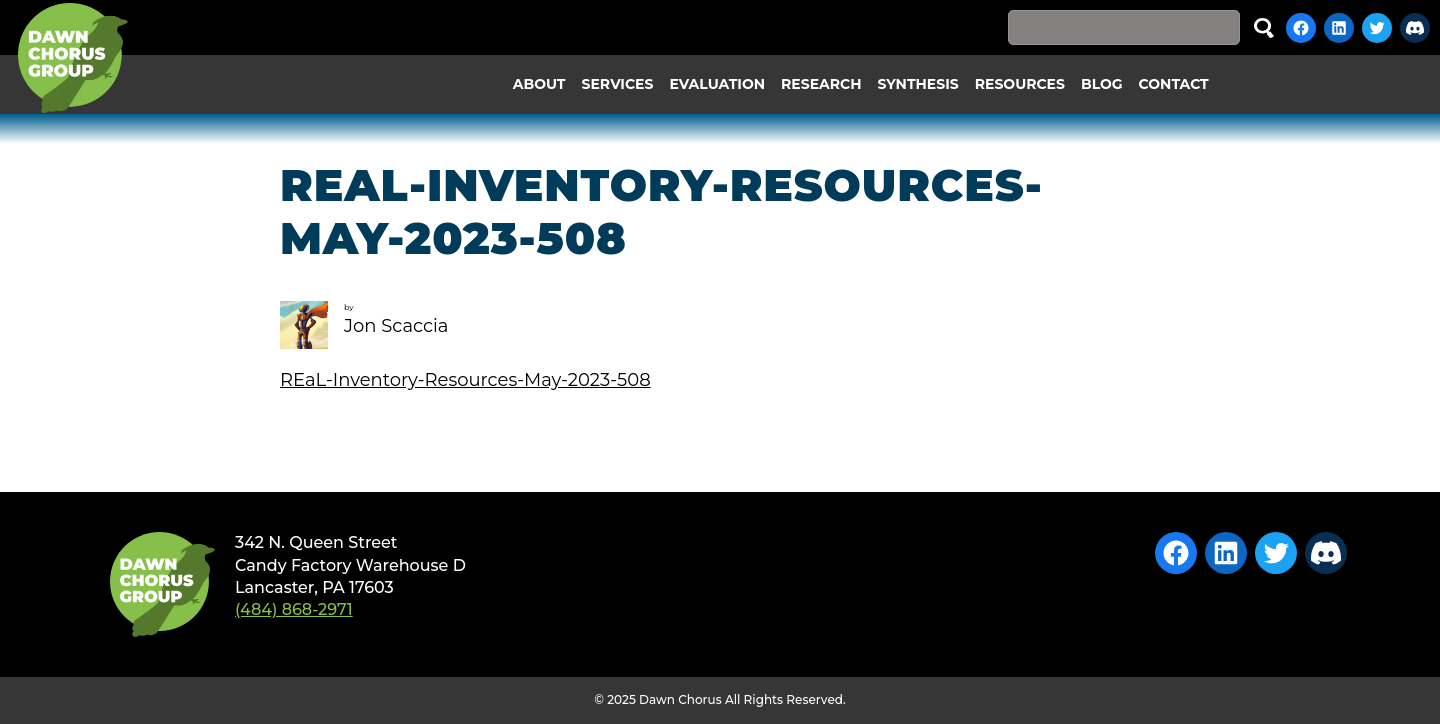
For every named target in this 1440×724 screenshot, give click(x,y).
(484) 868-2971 (294, 609)
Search (1264, 27)
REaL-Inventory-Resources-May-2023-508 (465, 380)
